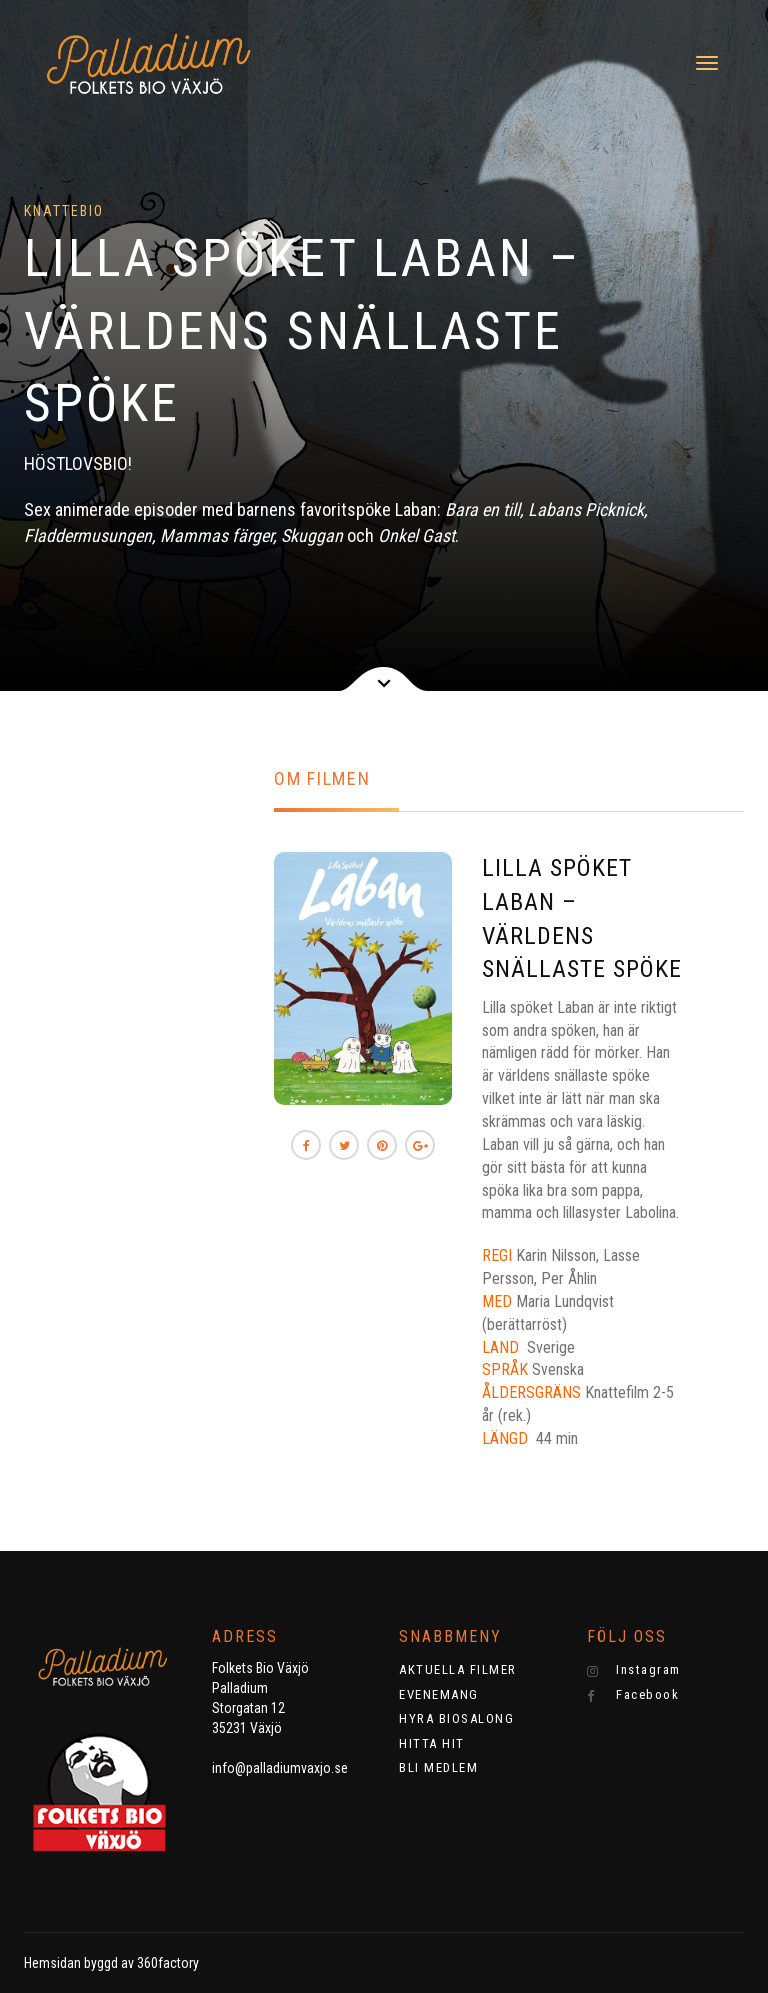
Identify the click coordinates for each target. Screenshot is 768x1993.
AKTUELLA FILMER (458, 1669)
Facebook (633, 1695)
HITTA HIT (432, 1743)
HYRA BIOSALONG (456, 1718)
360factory (168, 1963)
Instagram (634, 1670)
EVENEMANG (439, 1694)
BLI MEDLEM (438, 1767)
